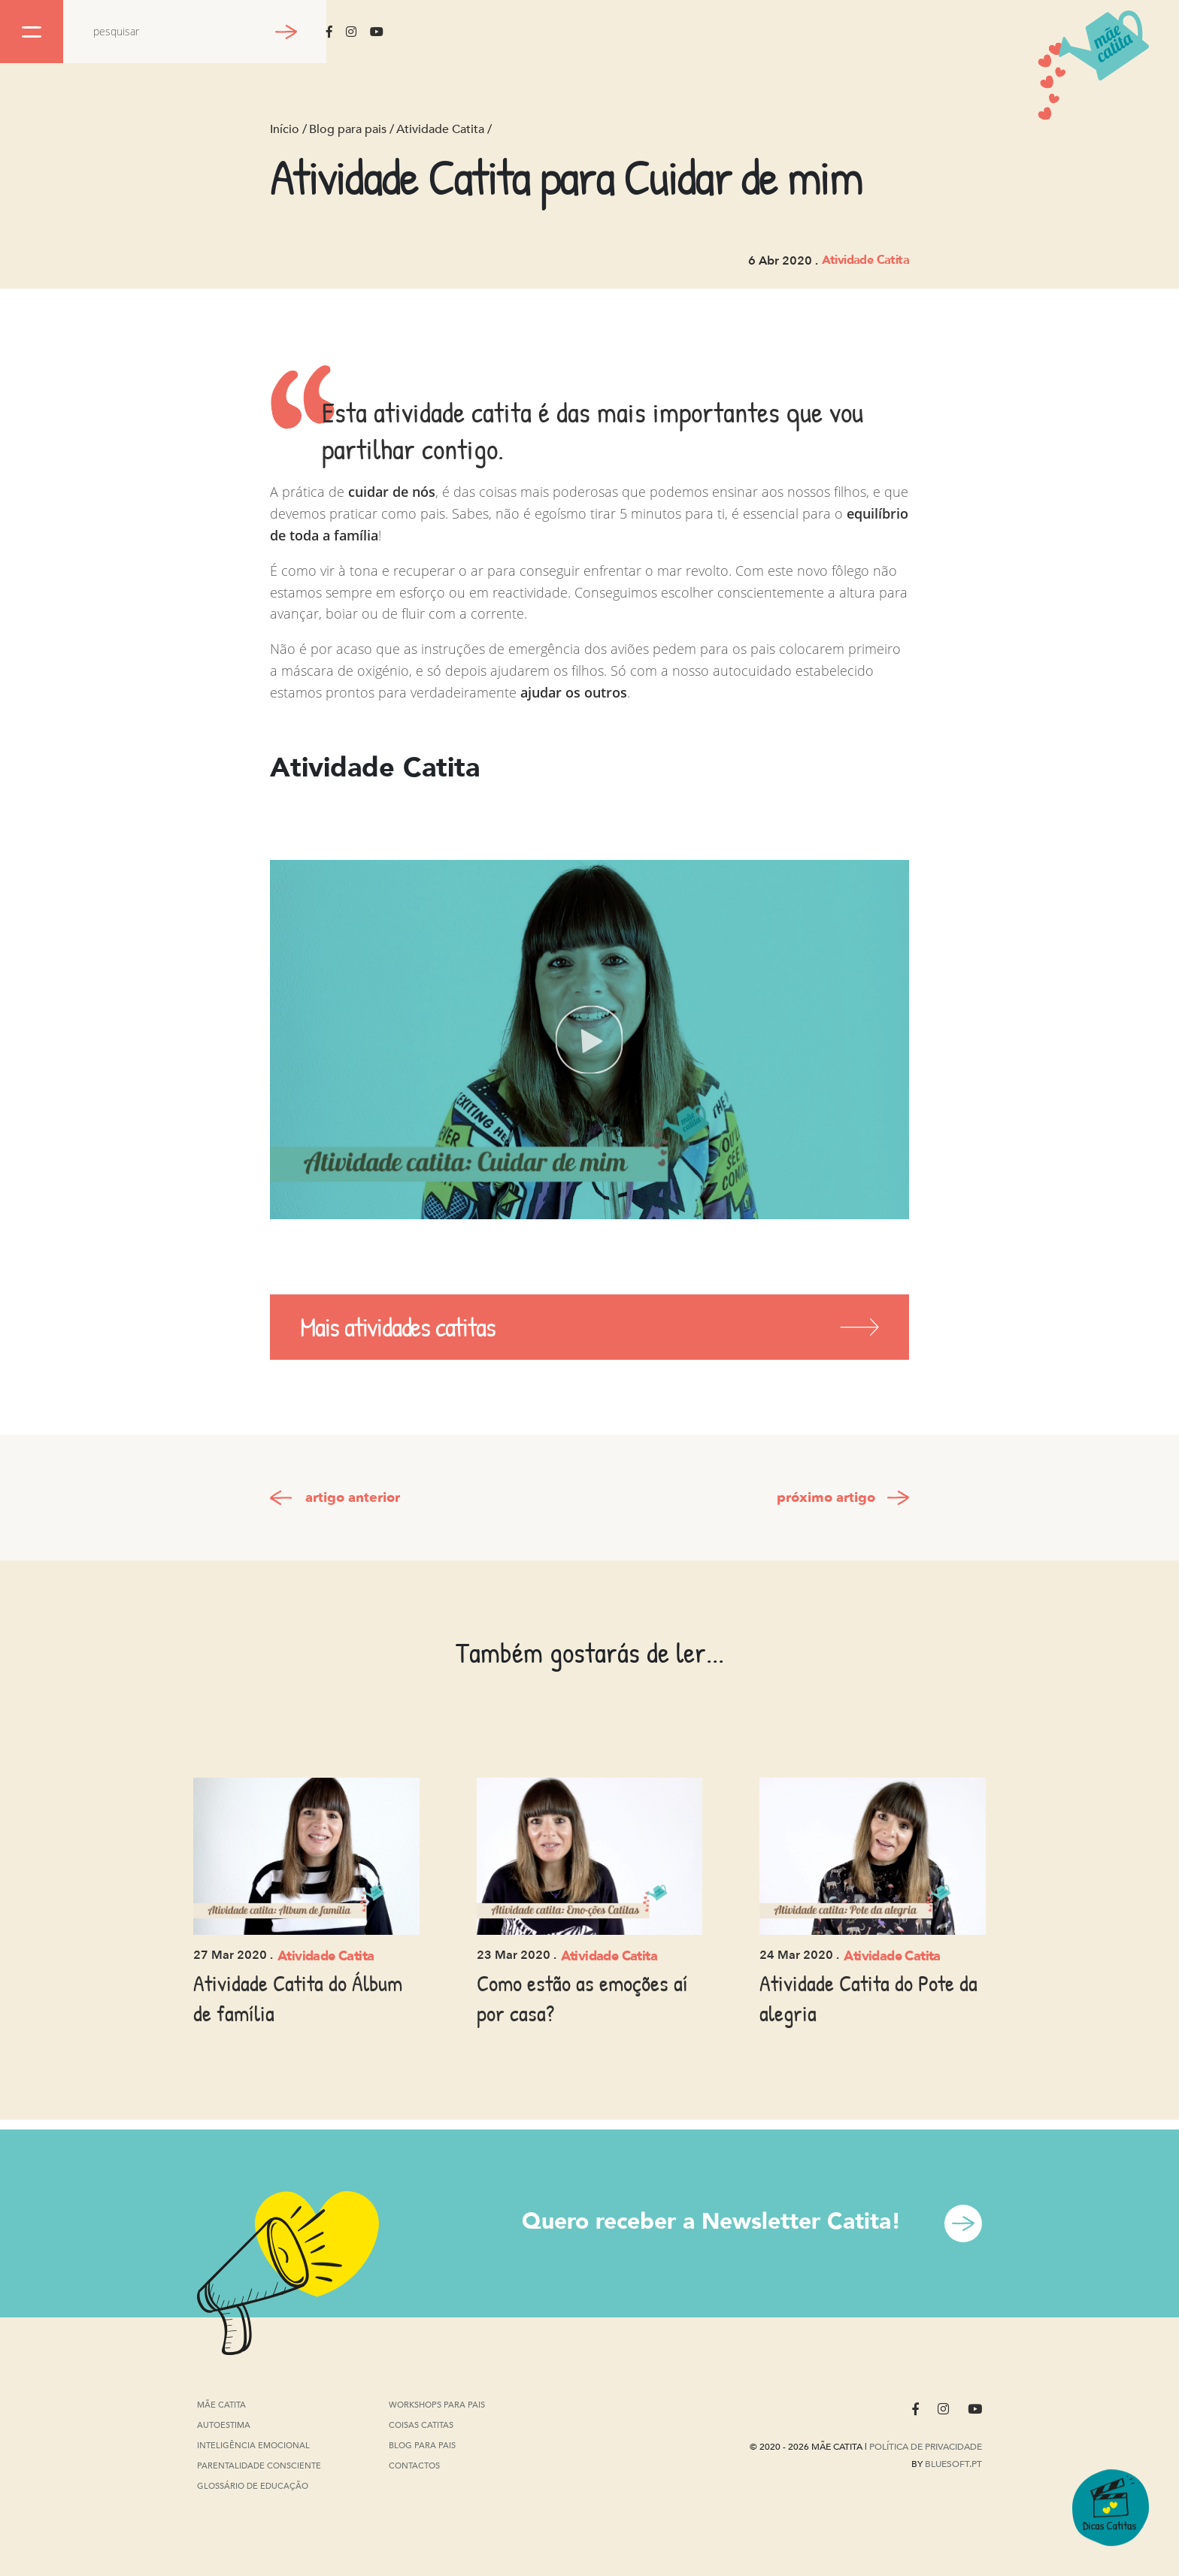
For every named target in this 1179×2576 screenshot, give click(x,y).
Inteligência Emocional (253, 2446)
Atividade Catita (440, 129)
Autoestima (223, 2426)
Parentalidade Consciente (259, 2466)
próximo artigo (826, 1497)
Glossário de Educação (252, 2487)
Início (284, 129)
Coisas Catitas (421, 2425)
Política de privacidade (925, 2447)
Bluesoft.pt (953, 2464)
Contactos (414, 2466)
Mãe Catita (222, 2405)
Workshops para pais (437, 2405)
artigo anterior (352, 1497)
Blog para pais (347, 129)
